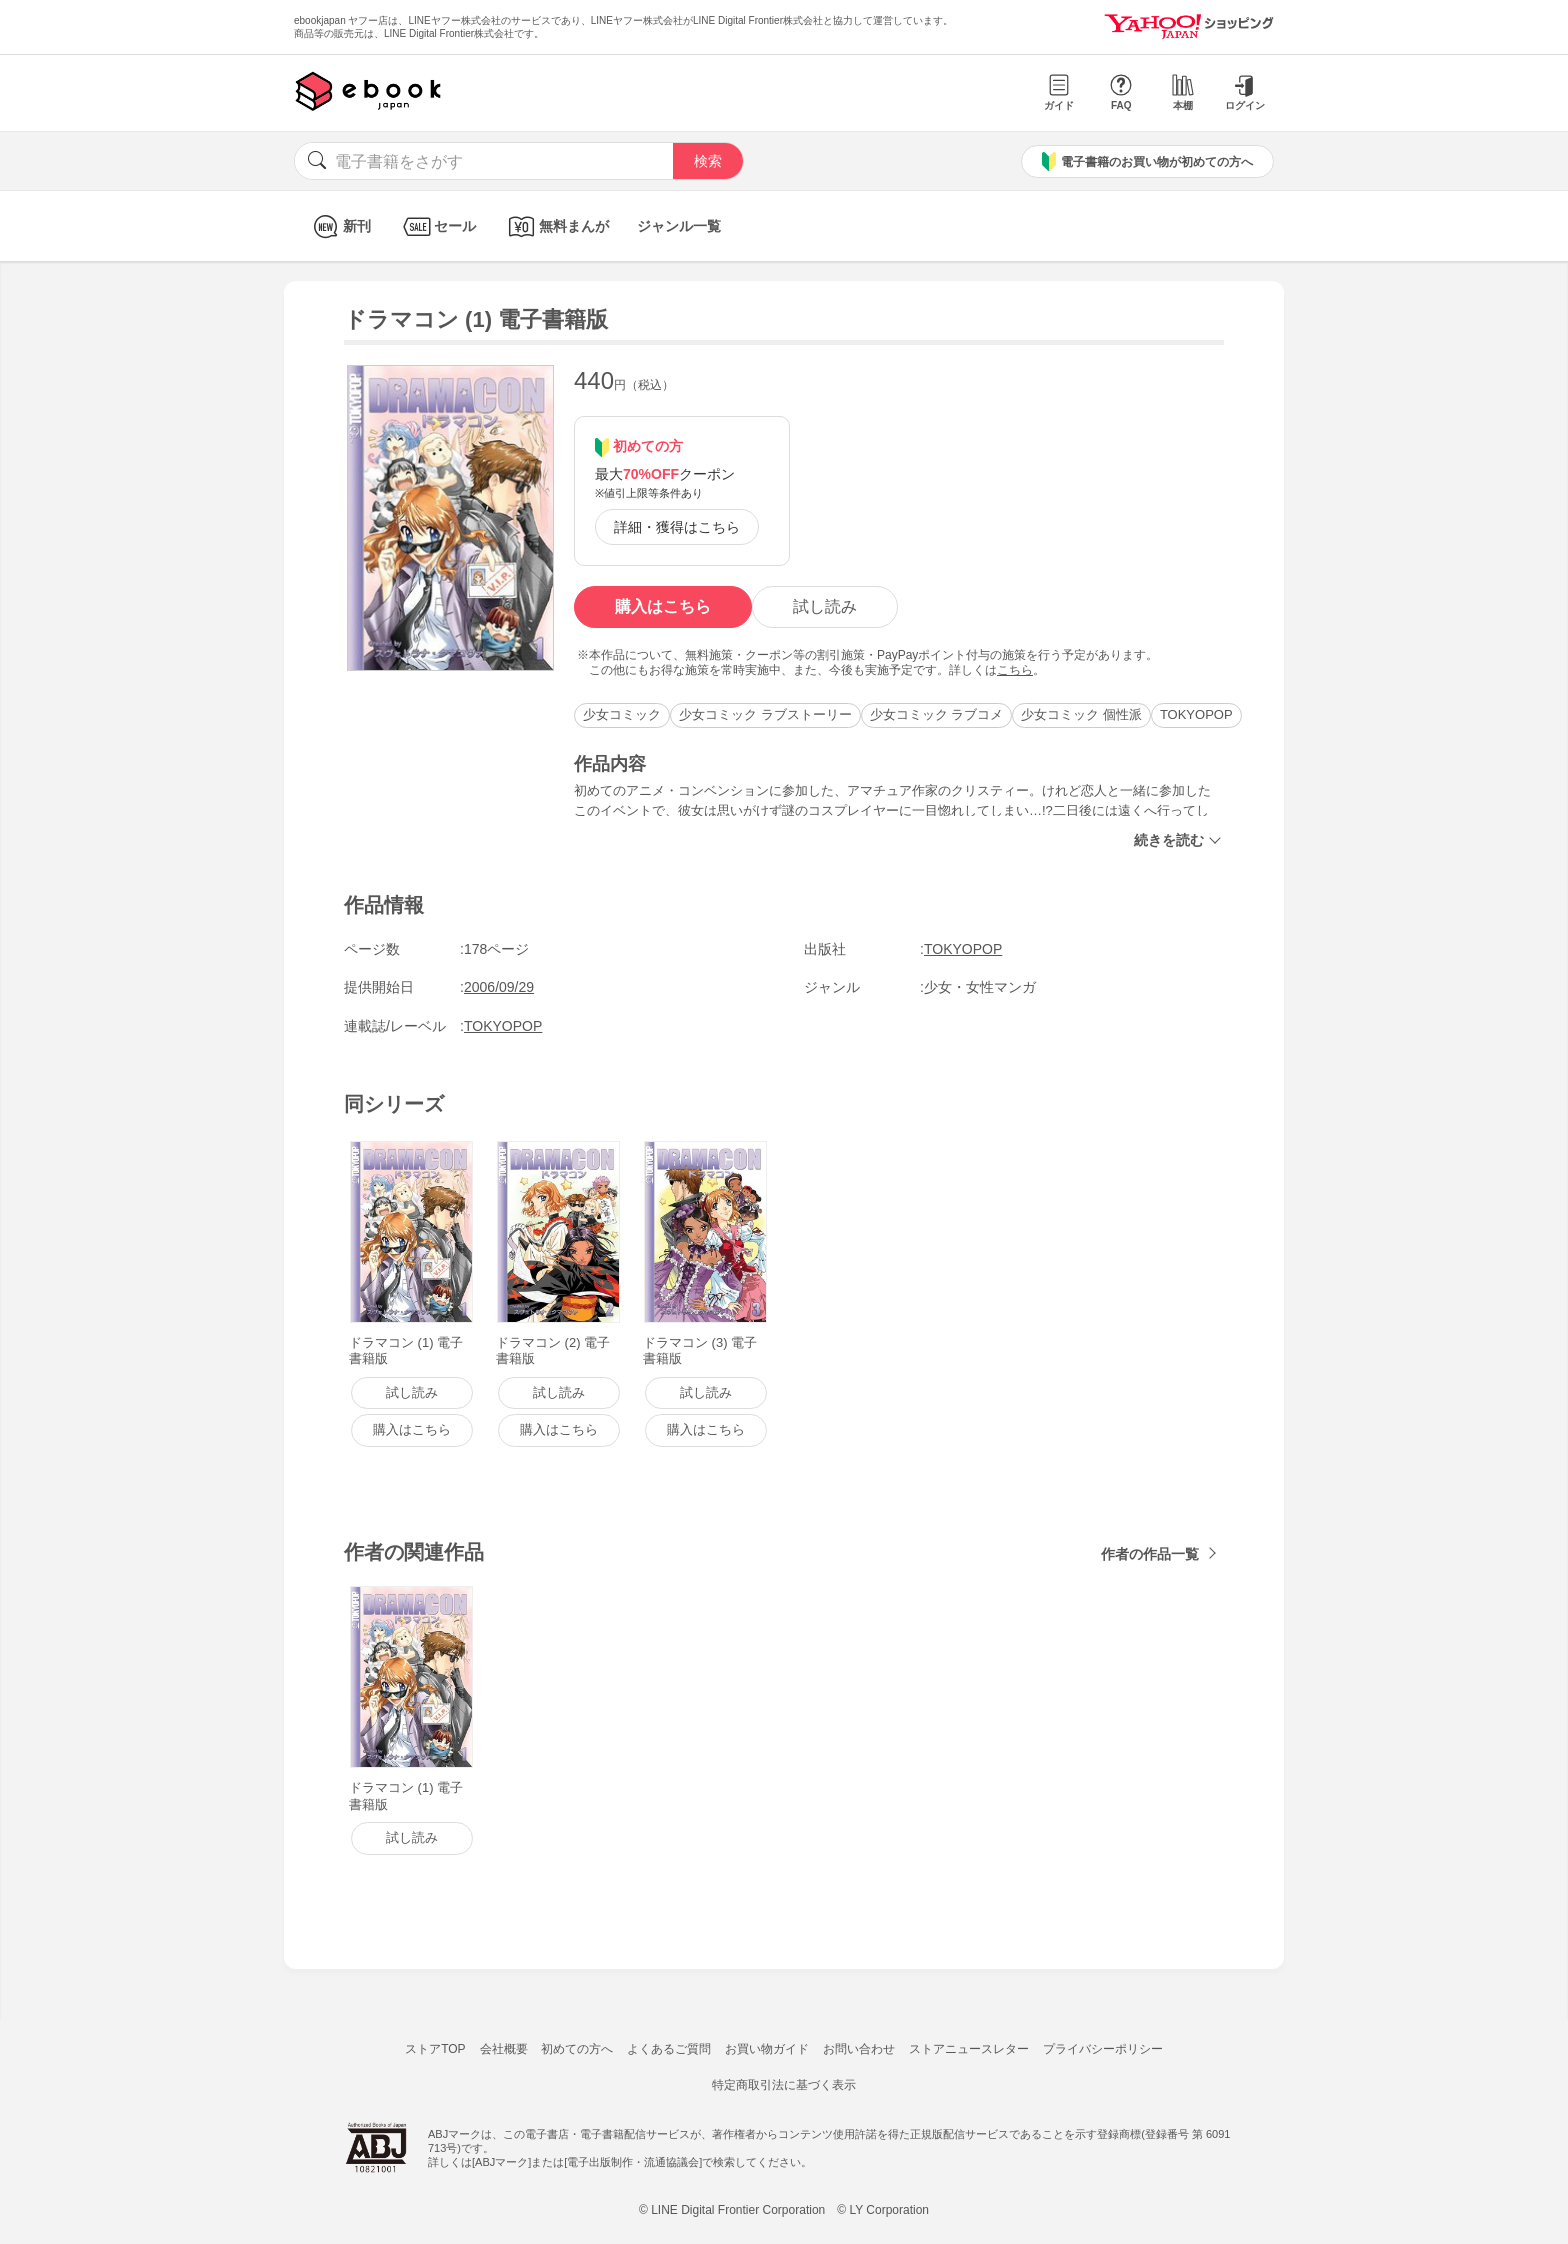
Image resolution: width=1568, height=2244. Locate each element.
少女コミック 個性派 (1081, 714)
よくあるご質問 (669, 2049)
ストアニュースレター (969, 2049)
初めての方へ (577, 2049)
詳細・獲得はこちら (677, 527)
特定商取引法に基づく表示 (784, 2085)
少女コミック (622, 714)
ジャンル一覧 (679, 226)
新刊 (339, 226)
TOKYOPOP (1196, 714)
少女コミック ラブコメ (937, 714)
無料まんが (556, 226)
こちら (1015, 670)
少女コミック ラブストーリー (765, 714)
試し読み (825, 606)
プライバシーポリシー (1103, 2049)
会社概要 (504, 2049)
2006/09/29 (499, 987)
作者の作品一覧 (1150, 1554)
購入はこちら (663, 606)
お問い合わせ (859, 2049)
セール (437, 226)
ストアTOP (435, 2049)
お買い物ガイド (767, 2049)
